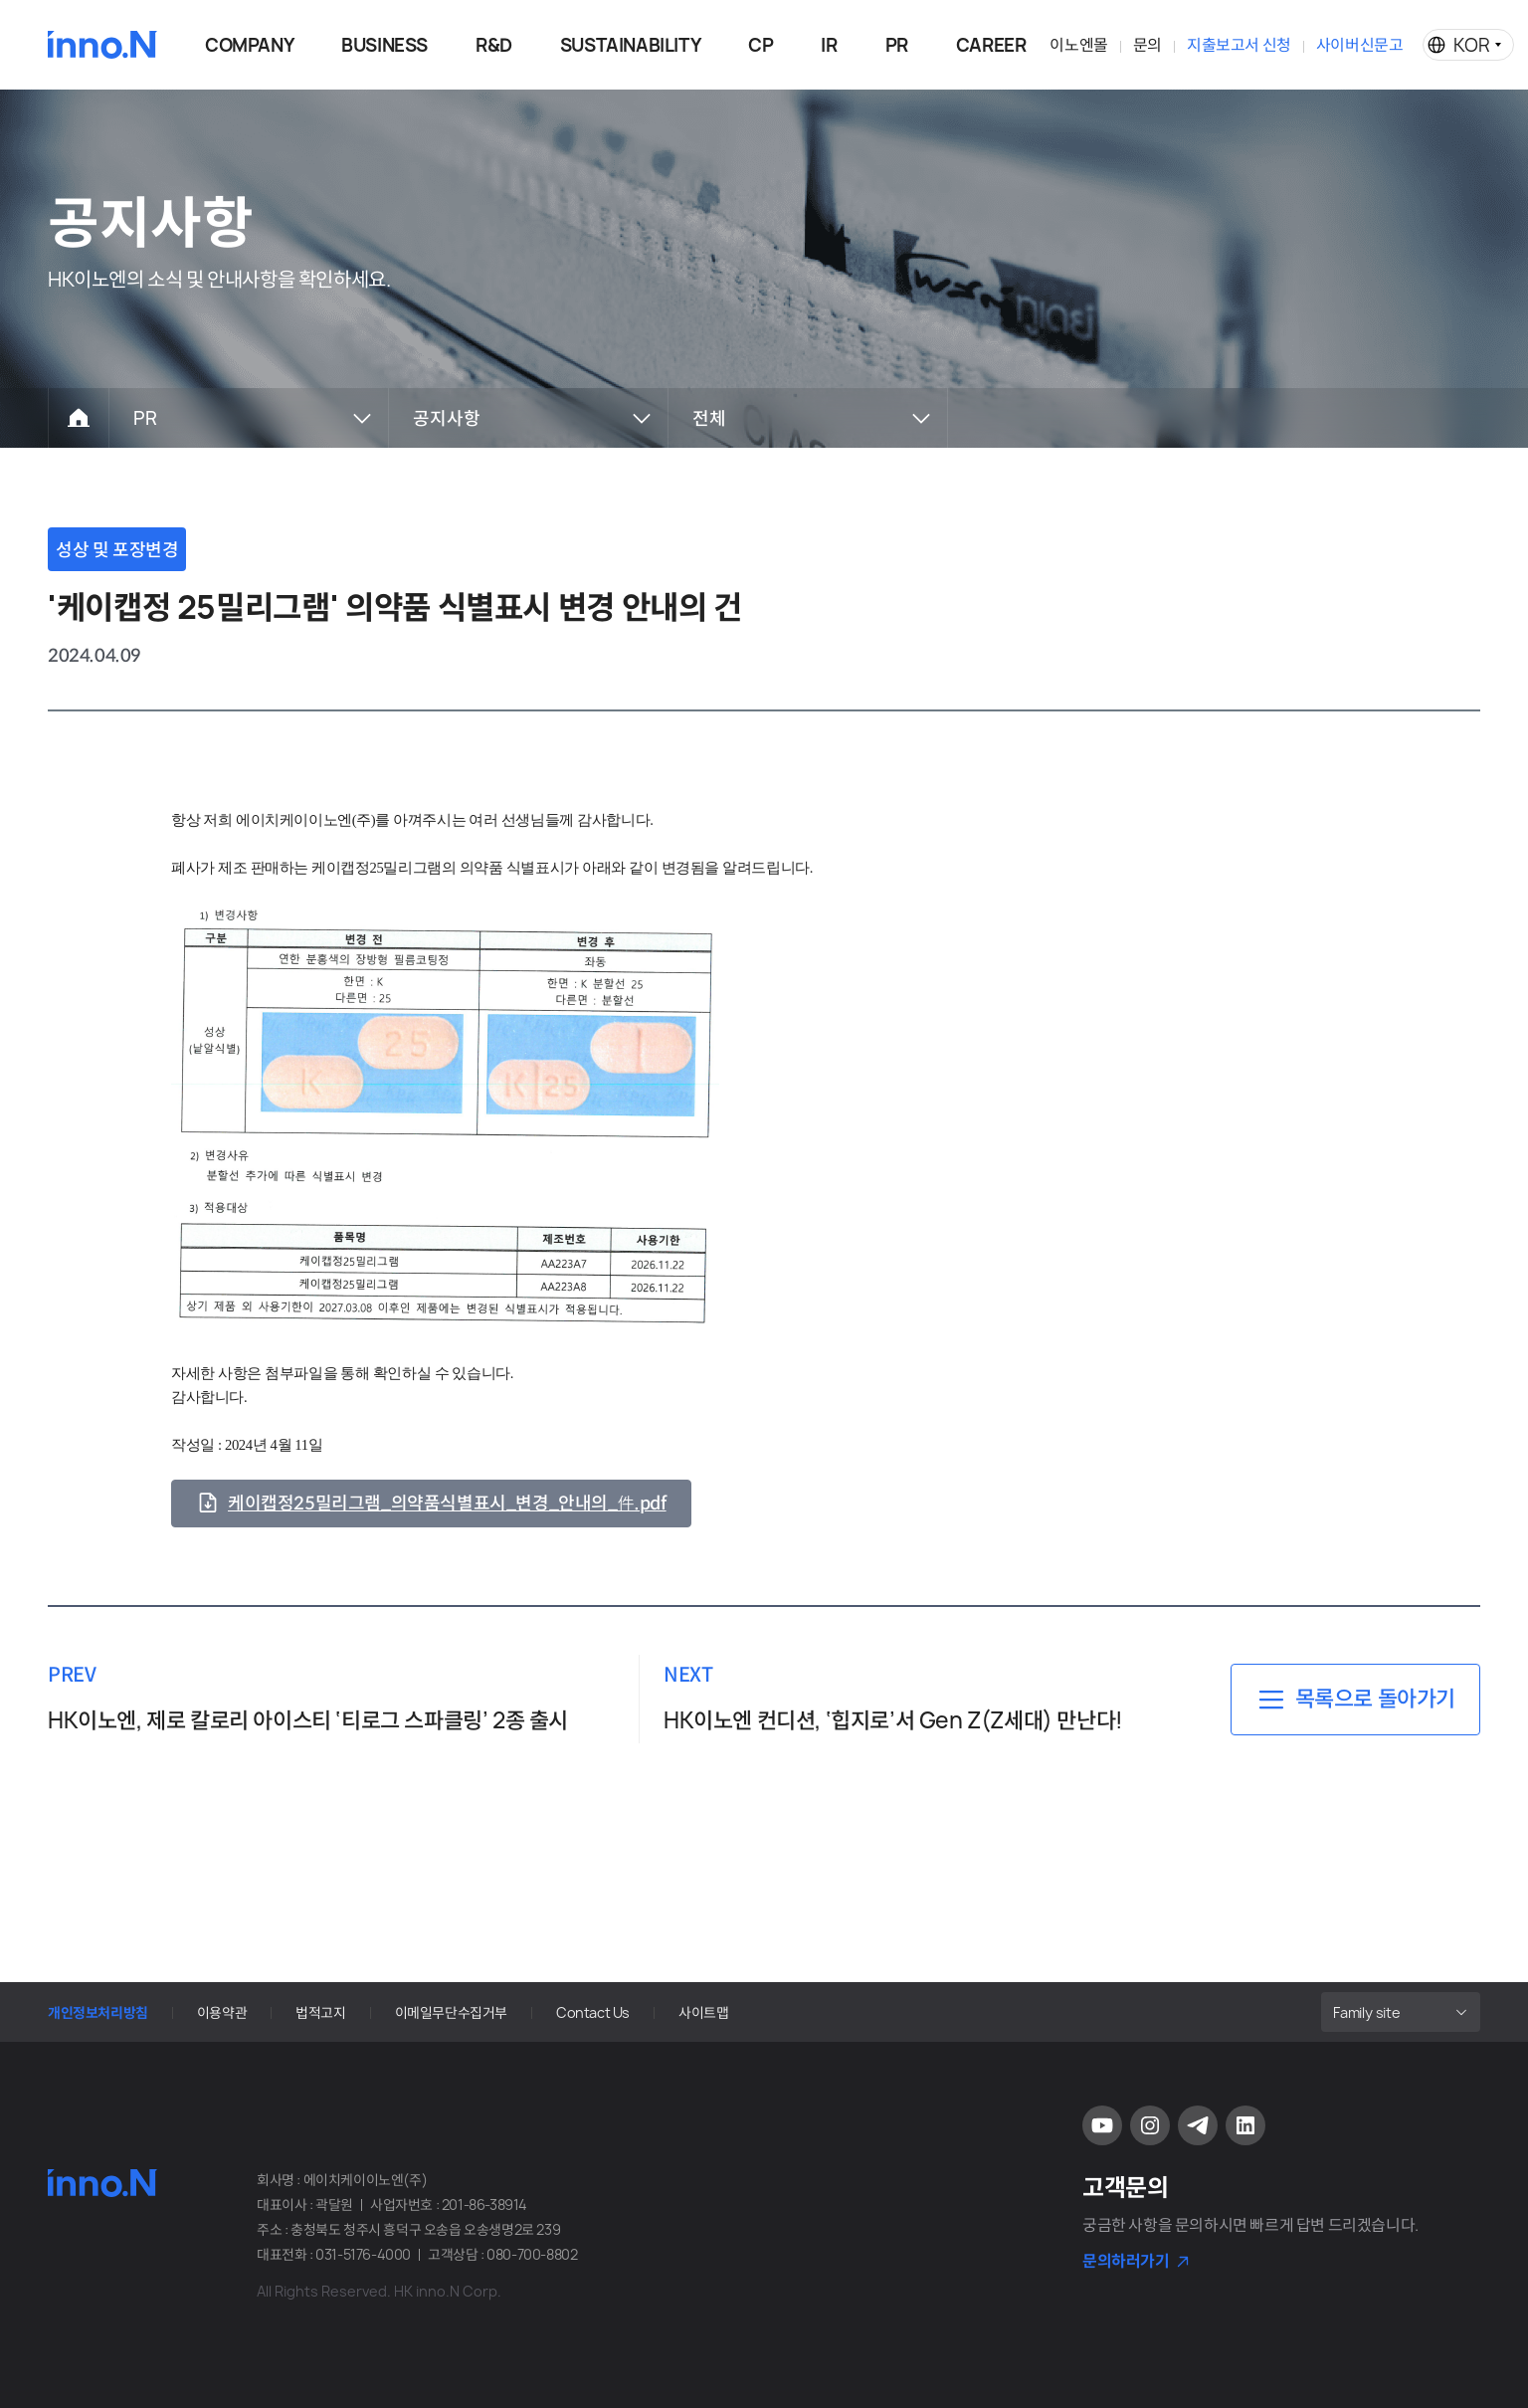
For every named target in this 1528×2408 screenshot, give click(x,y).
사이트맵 (703, 2012)
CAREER (991, 45)
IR (829, 45)
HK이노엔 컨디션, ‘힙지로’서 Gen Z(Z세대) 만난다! (893, 1720)
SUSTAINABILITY (630, 45)
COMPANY (249, 45)
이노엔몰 (1078, 45)
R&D (494, 45)
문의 (1147, 45)
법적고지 (320, 2012)
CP (760, 45)
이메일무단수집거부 (451, 2012)
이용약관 (222, 2012)
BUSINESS (384, 45)
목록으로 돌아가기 (1375, 1698)
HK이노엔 (102, 45)
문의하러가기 (1126, 2261)
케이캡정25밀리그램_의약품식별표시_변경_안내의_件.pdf (447, 1503)
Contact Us (593, 2012)
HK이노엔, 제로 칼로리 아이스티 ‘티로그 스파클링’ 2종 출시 (308, 1720)
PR (896, 45)
